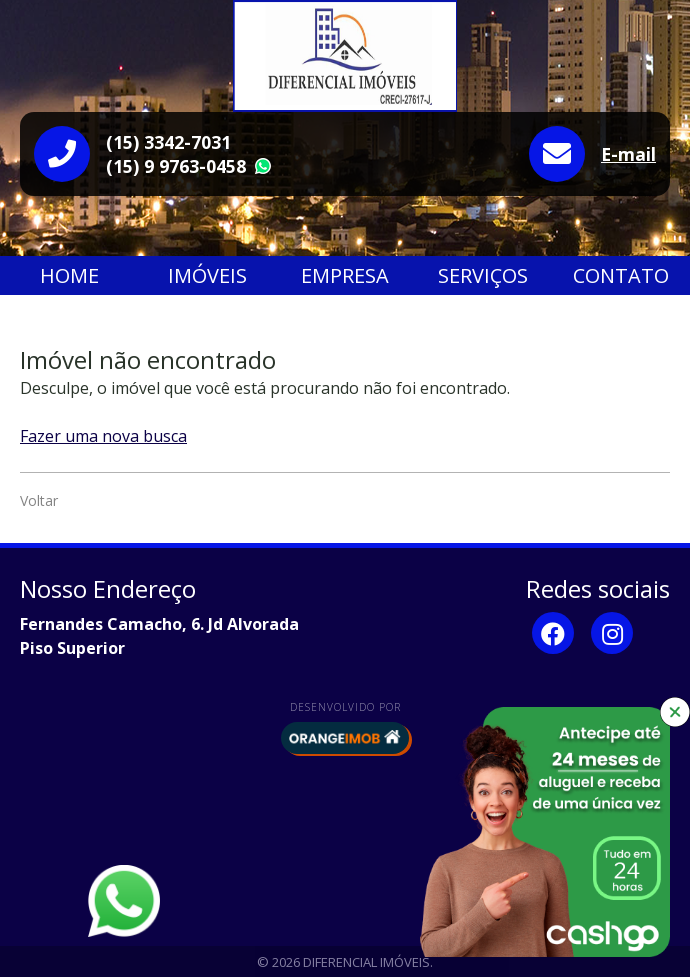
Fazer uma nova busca (103, 436)
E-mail (628, 154)
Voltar (39, 500)
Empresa (345, 275)
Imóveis (207, 275)
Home (69, 275)
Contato (621, 275)
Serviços (483, 275)
